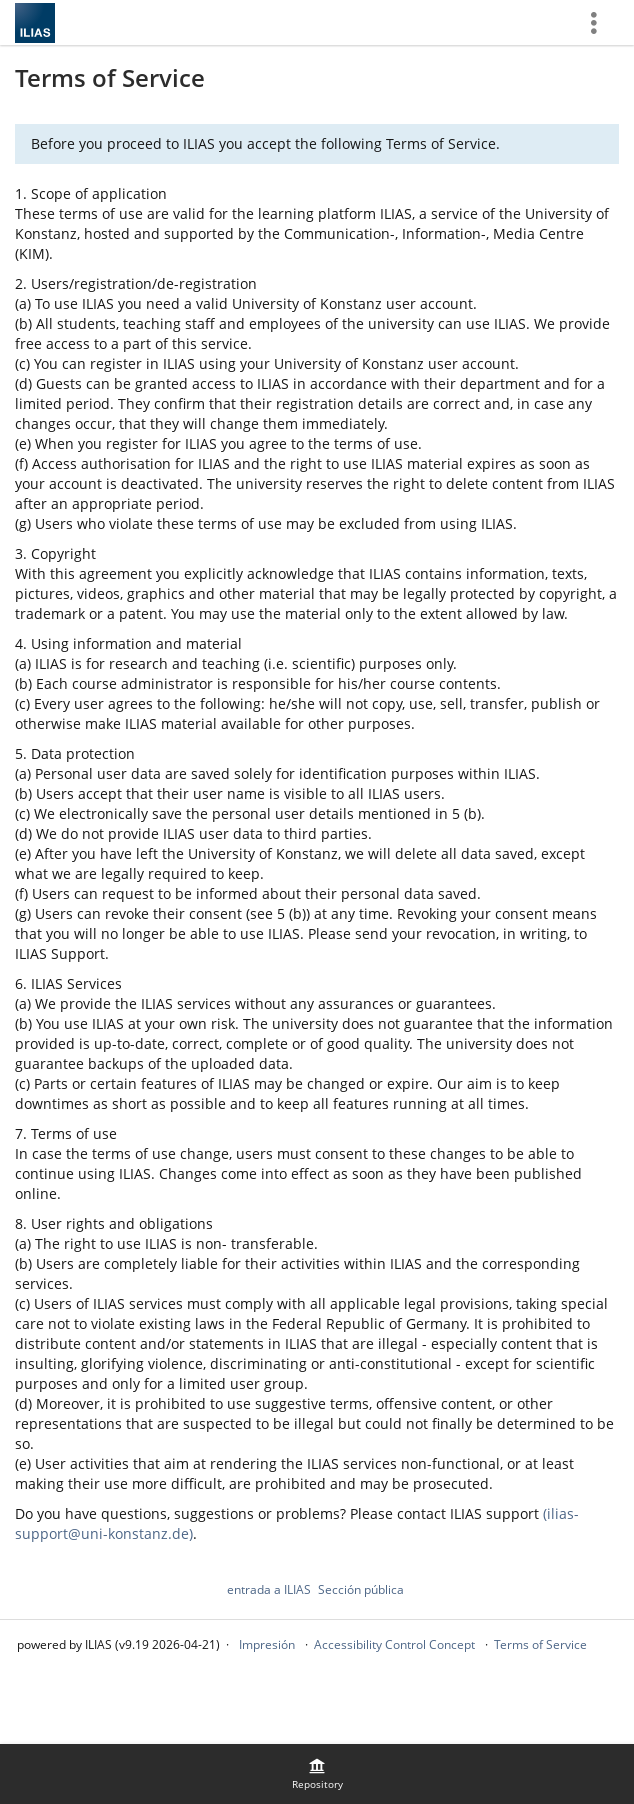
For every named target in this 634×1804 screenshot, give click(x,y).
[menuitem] (317, 1774)
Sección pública (361, 1589)
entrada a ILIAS (269, 1589)
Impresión (267, 1644)
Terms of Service (540, 1644)
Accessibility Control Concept (394, 1644)
